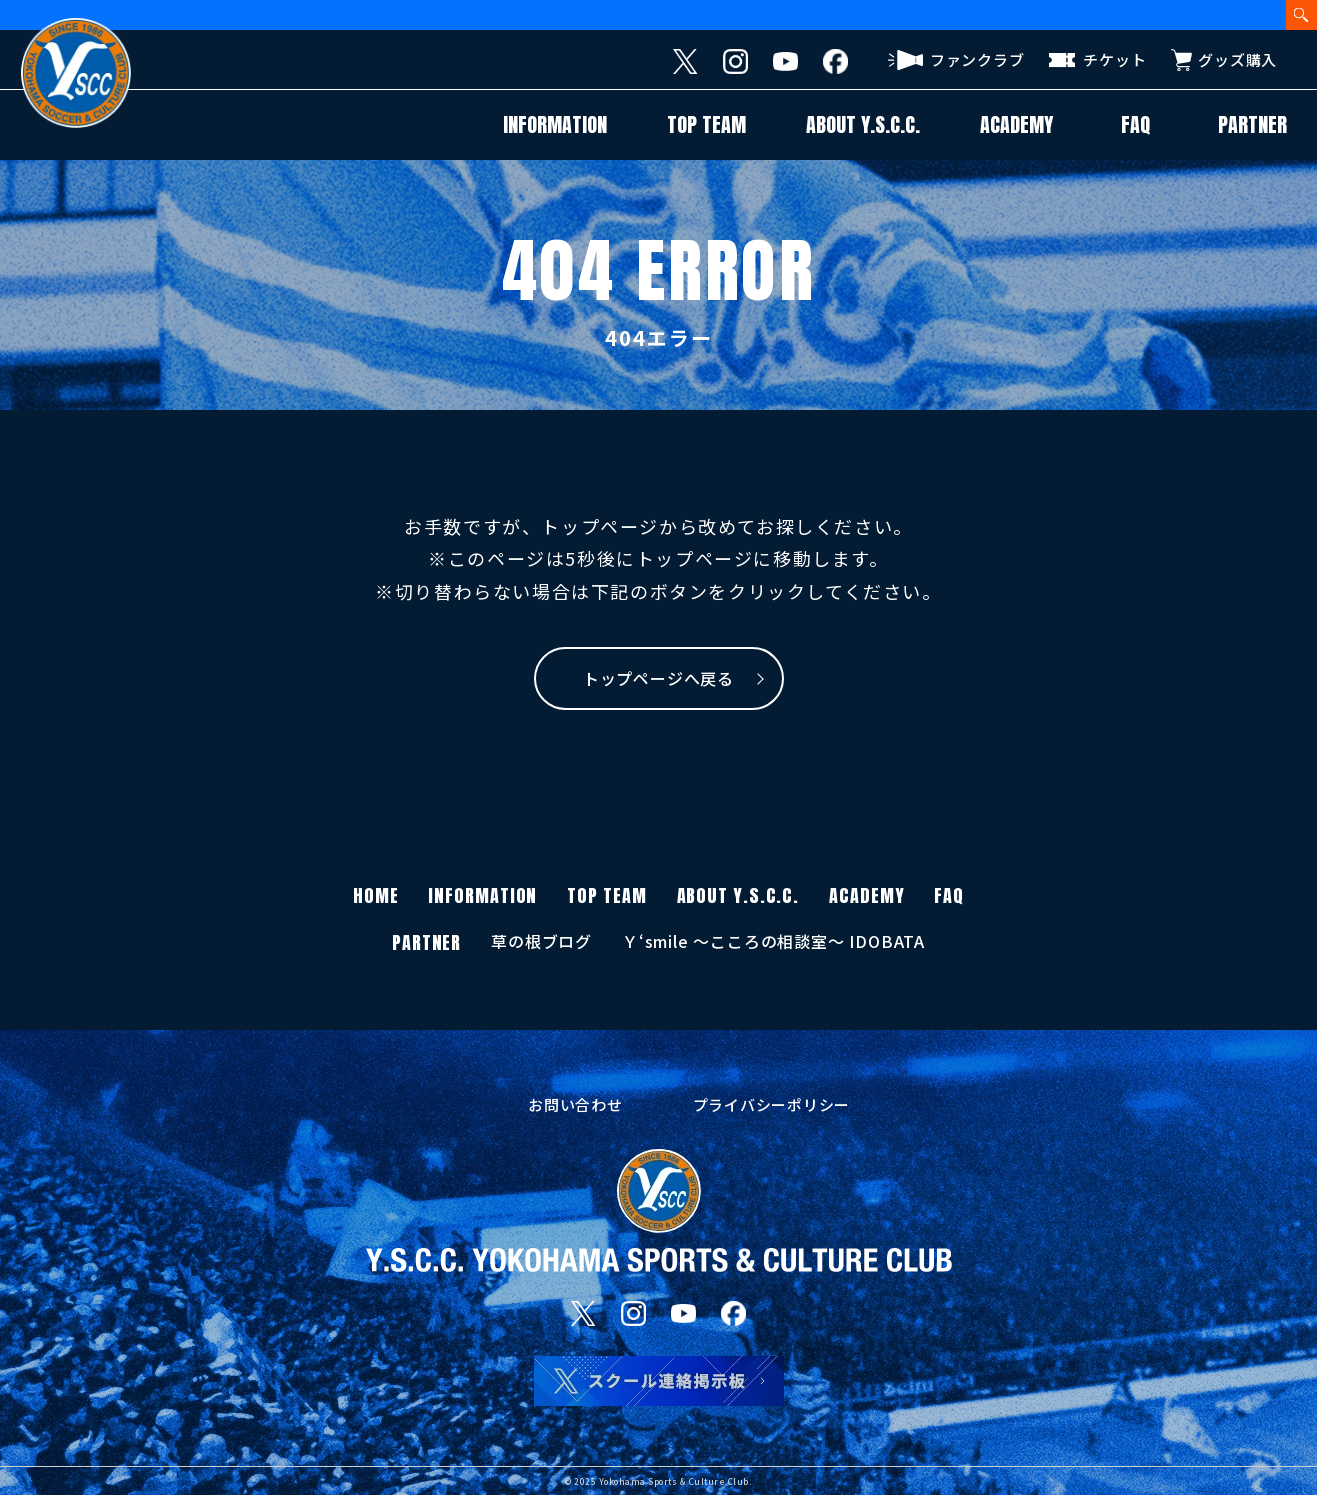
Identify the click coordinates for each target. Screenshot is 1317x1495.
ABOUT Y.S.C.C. (863, 124)
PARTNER (1252, 124)
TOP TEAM (706, 124)
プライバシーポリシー (772, 1104)
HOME (376, 895)
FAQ (1135, 124)
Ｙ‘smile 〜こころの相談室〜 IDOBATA (773, 941)
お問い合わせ (575, 1104)
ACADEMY (1016, 124)
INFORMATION (555, 124)
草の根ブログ (541, 941)
